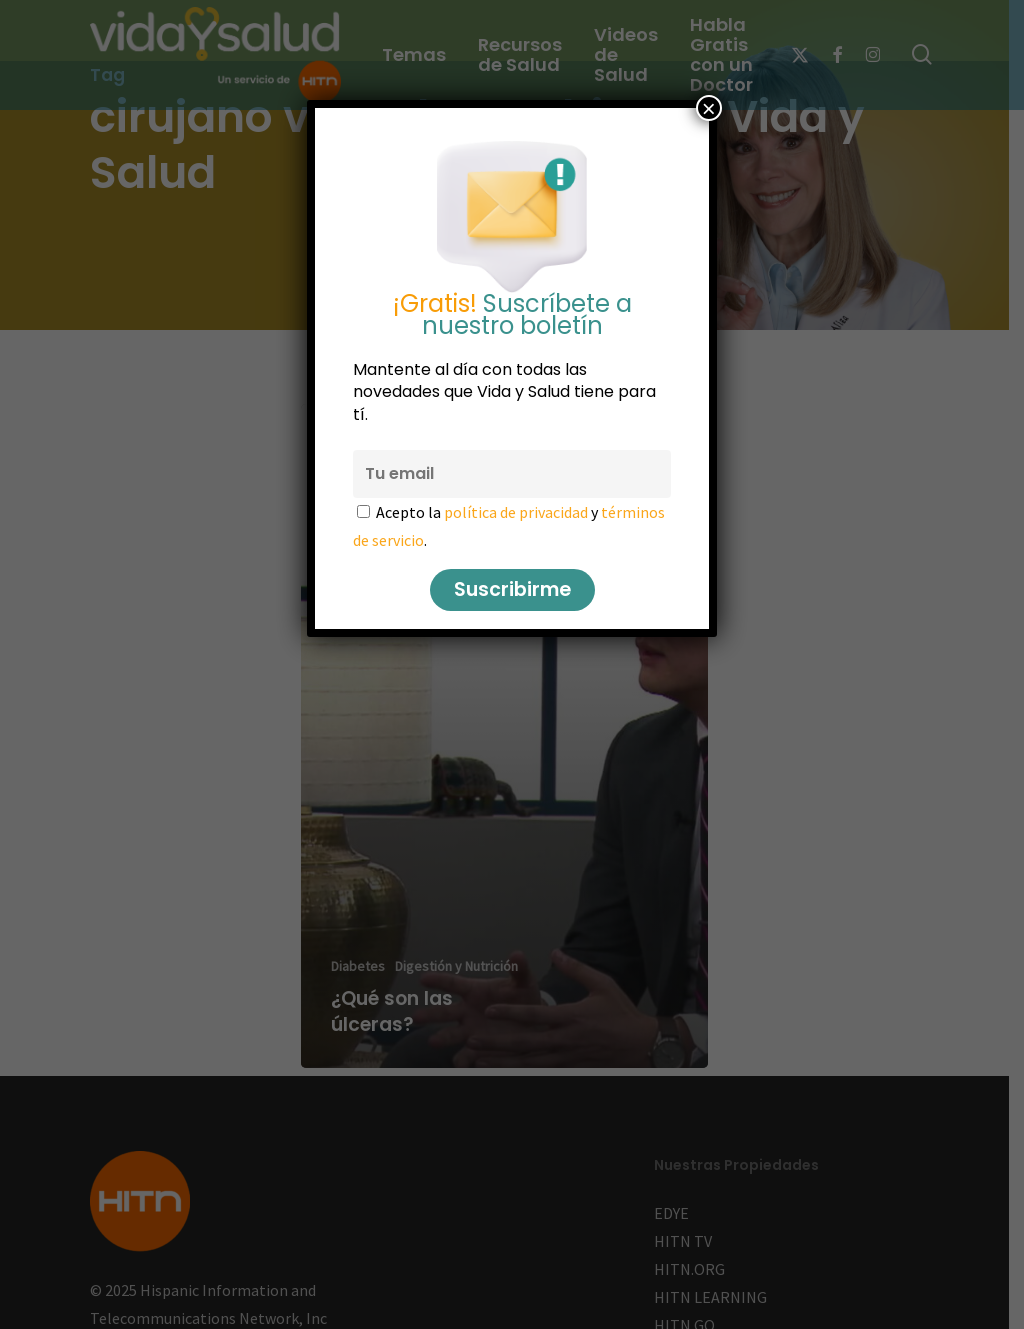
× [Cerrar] (709, 108)
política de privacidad (516, 512)
